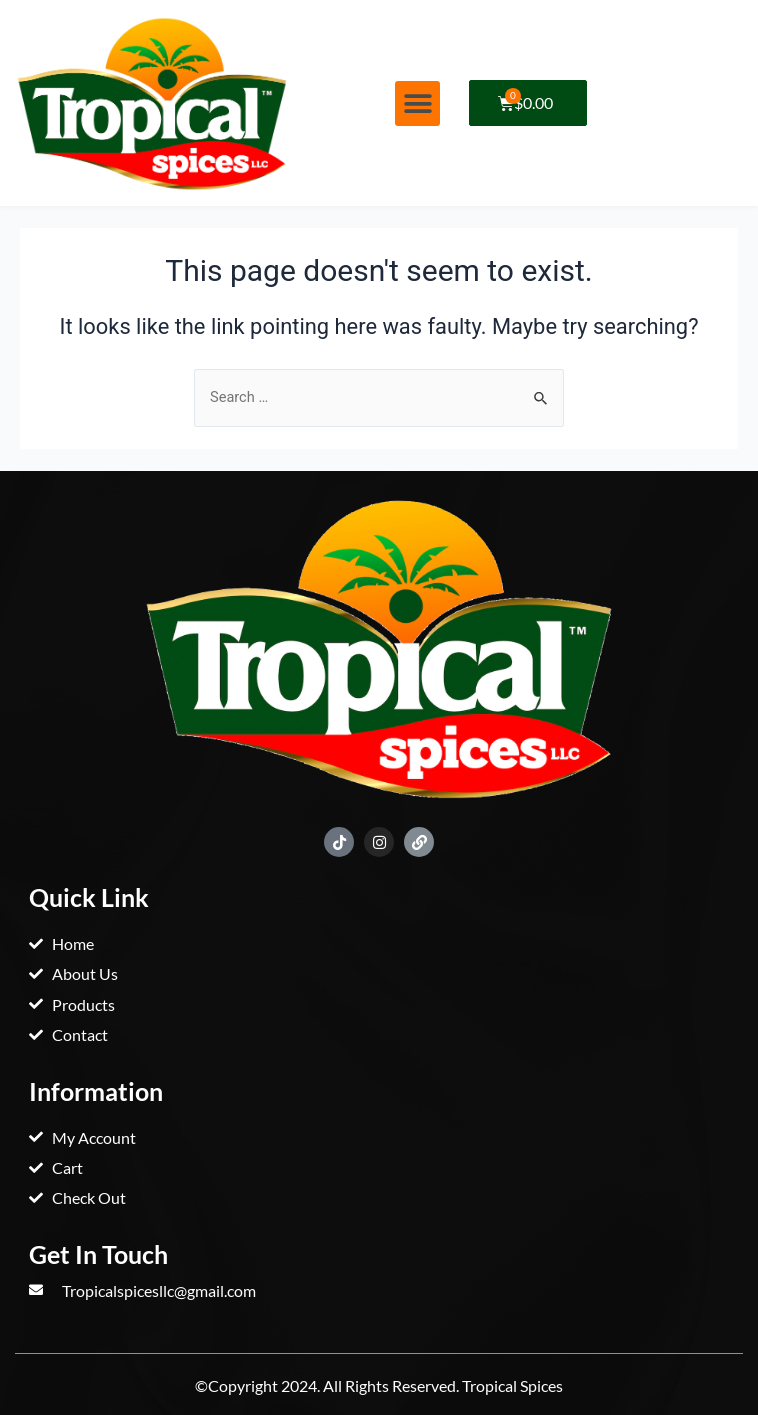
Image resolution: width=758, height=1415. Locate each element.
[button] (417, 103)
